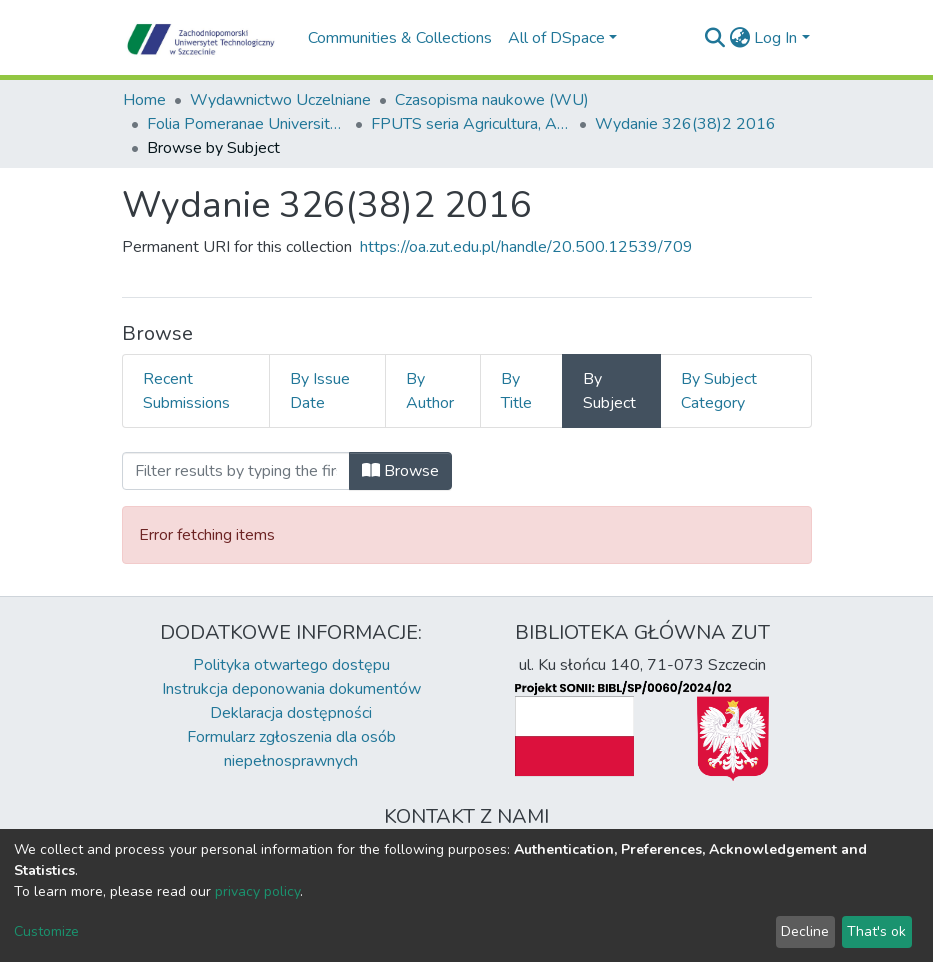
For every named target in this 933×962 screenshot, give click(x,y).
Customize (46, 931)
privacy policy (257, 891)
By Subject (609, 391)
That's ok (876, 931)
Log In (775, 38)
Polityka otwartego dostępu (291, 665)
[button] (739, 38)
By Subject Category (719, 391)
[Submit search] (714, 38)
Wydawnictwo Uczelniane (280, 100)
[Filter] (236, 471)
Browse (400, 471)
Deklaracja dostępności (291, 713)
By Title (516, 391)
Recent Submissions (186, 391)
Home (144, 100)
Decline (805, 931)
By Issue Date (320, 391)
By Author (430, 391)
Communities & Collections (400, 38)
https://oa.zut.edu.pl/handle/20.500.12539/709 (526, 247)
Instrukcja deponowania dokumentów (291, 689)
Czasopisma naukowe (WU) (492, 100)
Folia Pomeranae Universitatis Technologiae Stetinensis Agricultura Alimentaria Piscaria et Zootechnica (247, 124)
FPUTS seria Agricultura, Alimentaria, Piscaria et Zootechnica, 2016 (471, 124)
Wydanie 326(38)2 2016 (685, 124)
